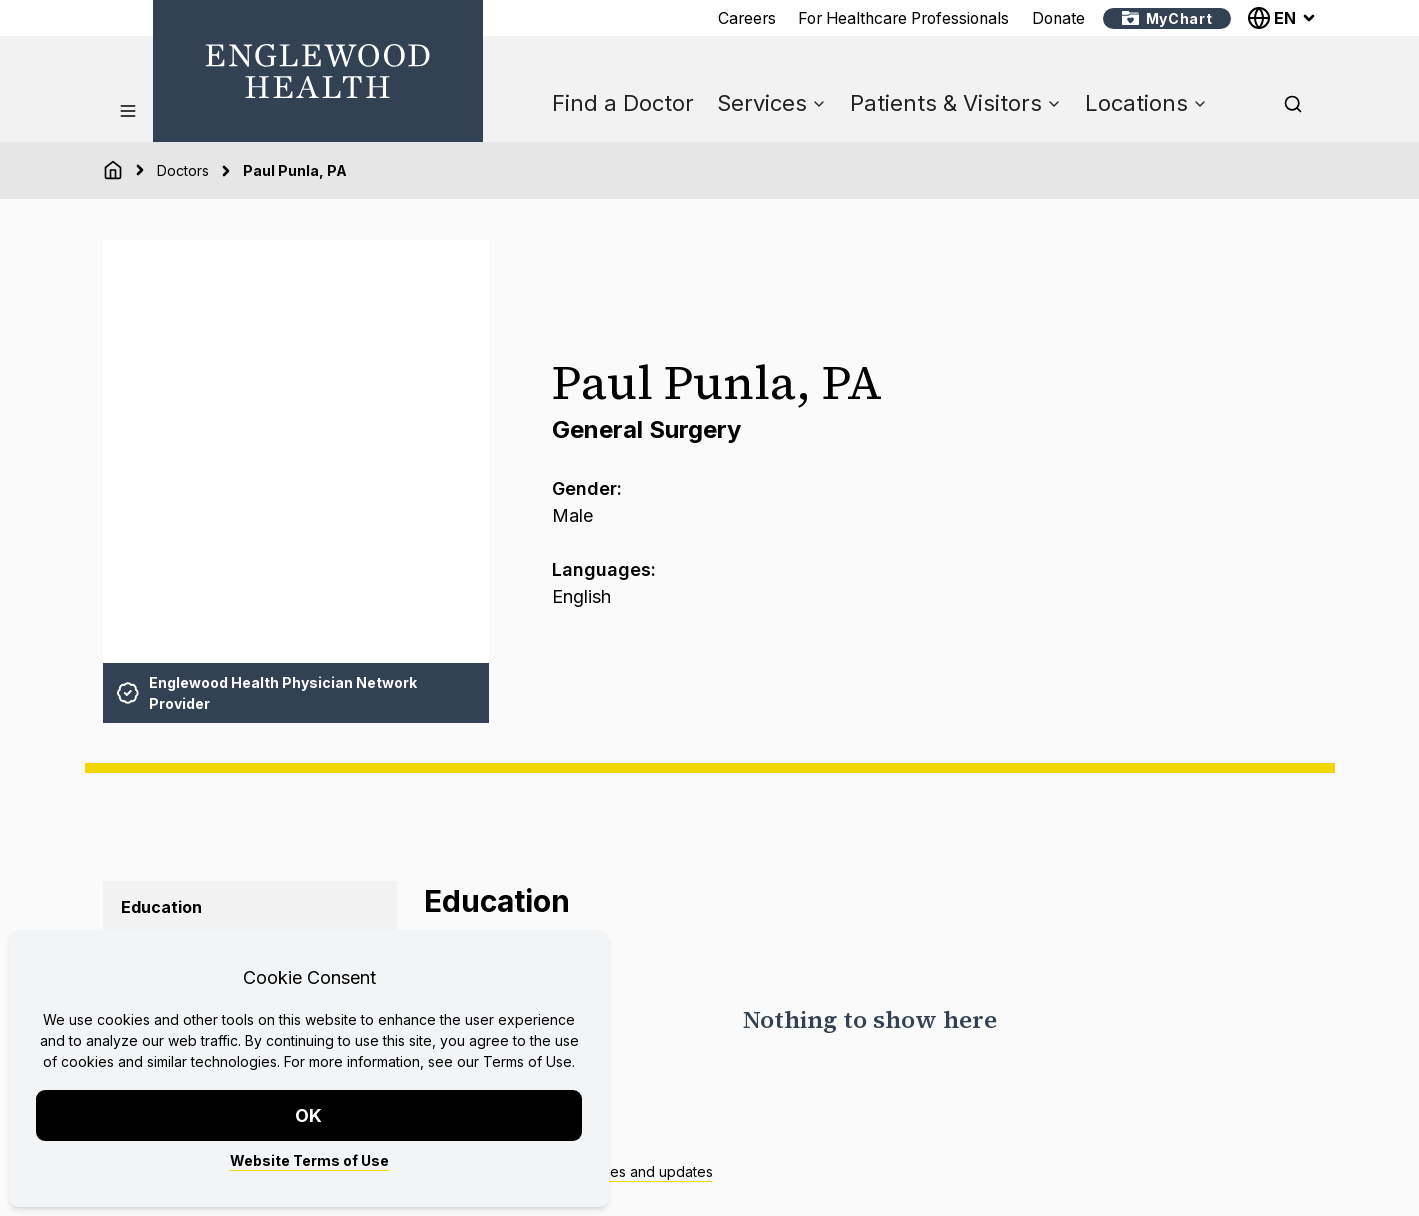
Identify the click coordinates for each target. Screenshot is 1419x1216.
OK (309, 1115)
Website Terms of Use (309, 1160)
